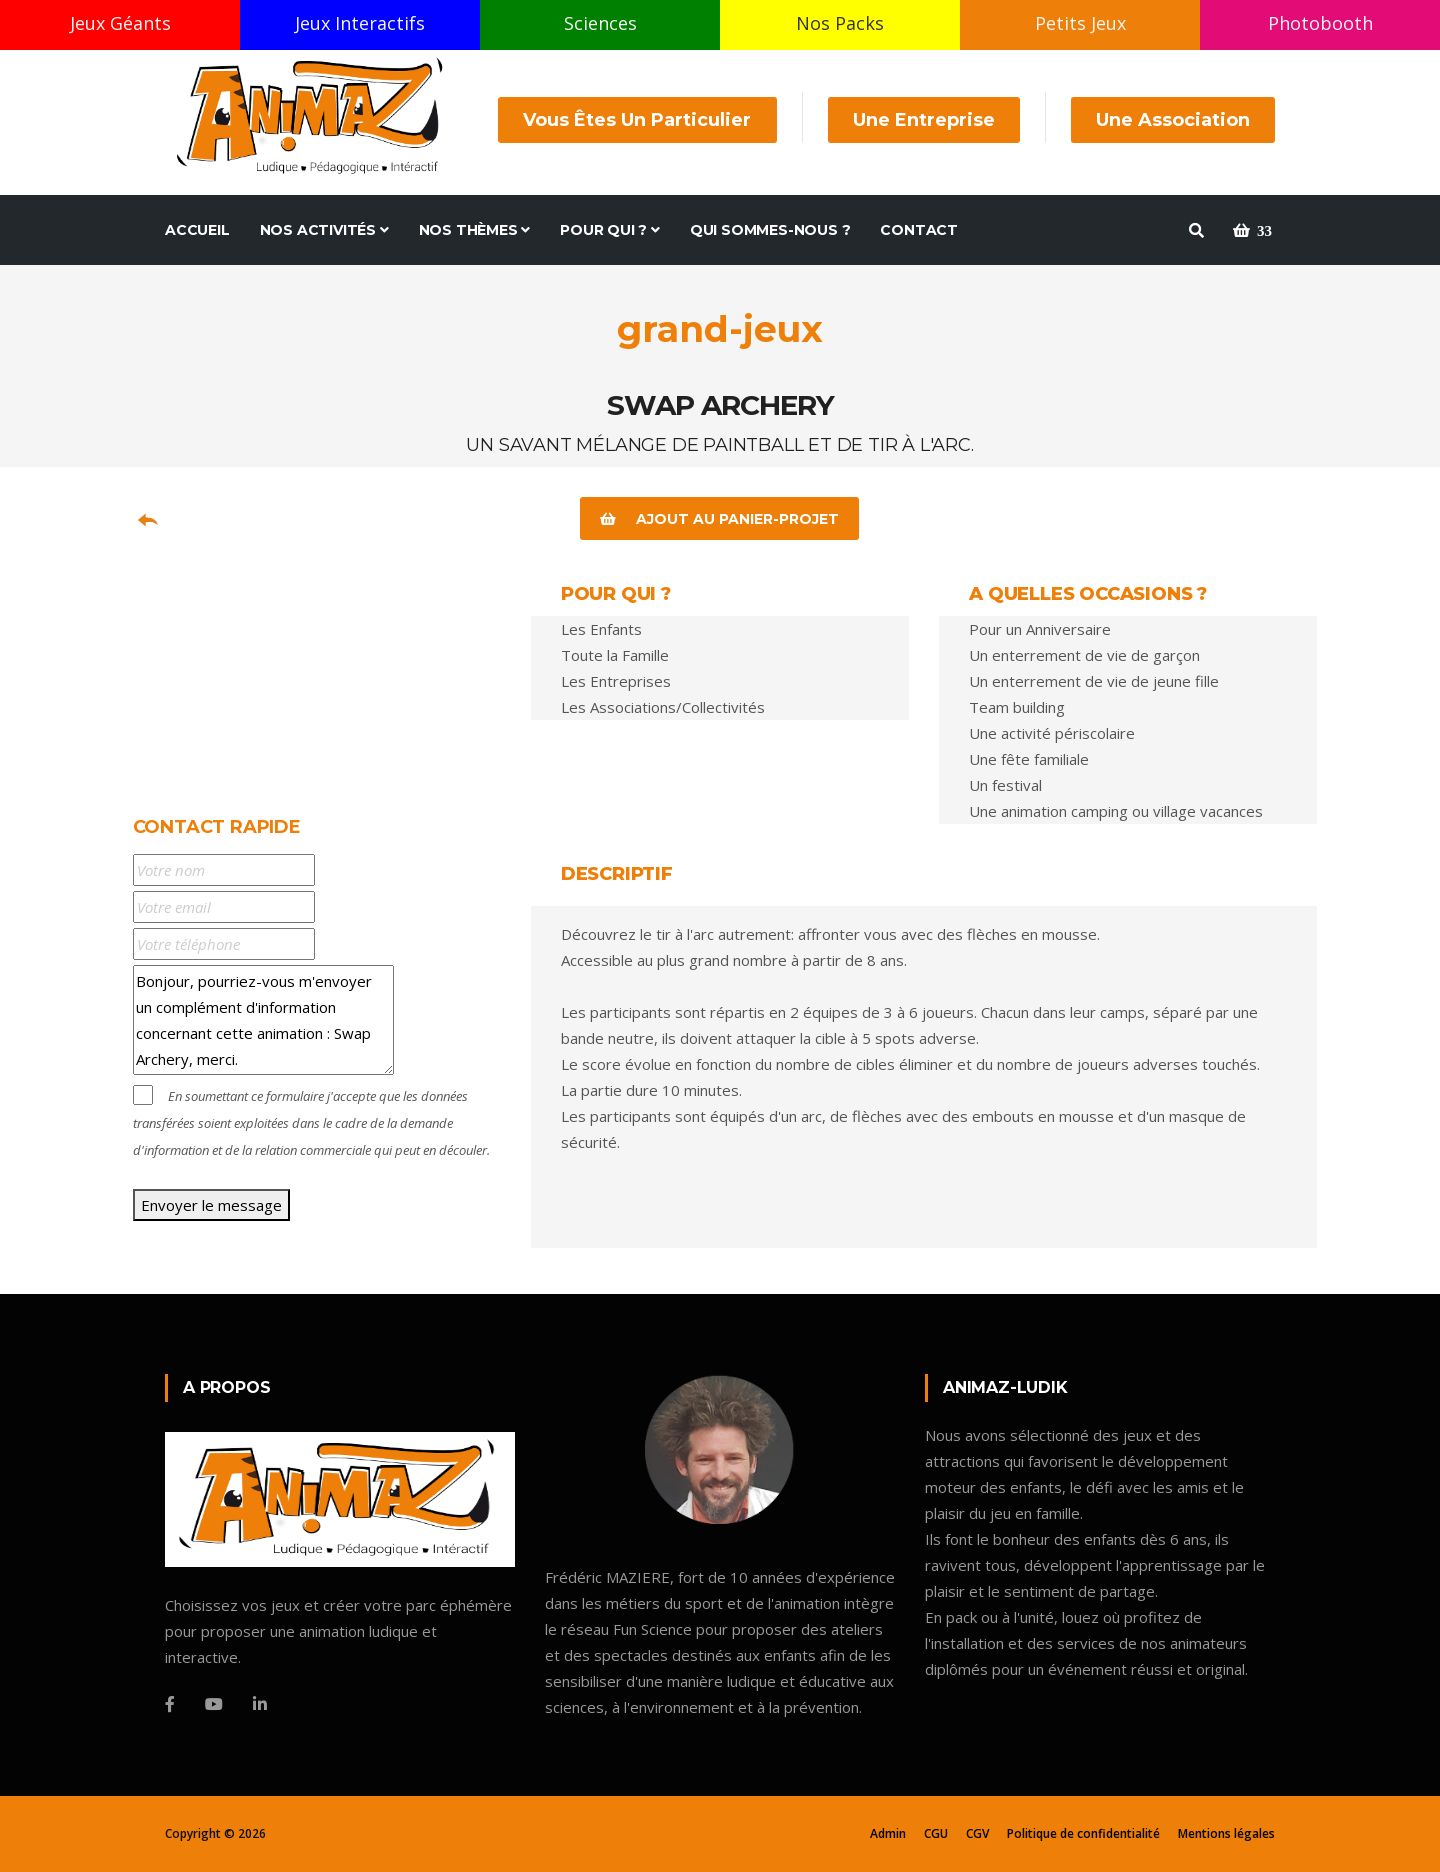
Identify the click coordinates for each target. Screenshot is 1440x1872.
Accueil (197, 230)
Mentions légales (1226, 1833)
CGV (977, 1833)
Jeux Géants (120, 23)
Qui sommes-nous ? (770, 230)
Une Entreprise (924, 120)
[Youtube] (214, 1704)
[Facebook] (170, 1704)
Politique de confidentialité (1083, 1833)
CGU (936, 1833)
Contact (919, 230)
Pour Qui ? (610, 230)
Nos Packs (840, 23)
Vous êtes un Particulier (638, 120)
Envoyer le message (211, 1205)
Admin (888, 1833)
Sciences (600, 23)
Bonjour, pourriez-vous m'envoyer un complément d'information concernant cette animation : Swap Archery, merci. (263, 1020)
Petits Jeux (1080, 23)
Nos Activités (324, 230)
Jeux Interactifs (360, 23)
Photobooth (1320, 23)
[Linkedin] (260, 1704)
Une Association (1173, 120)
